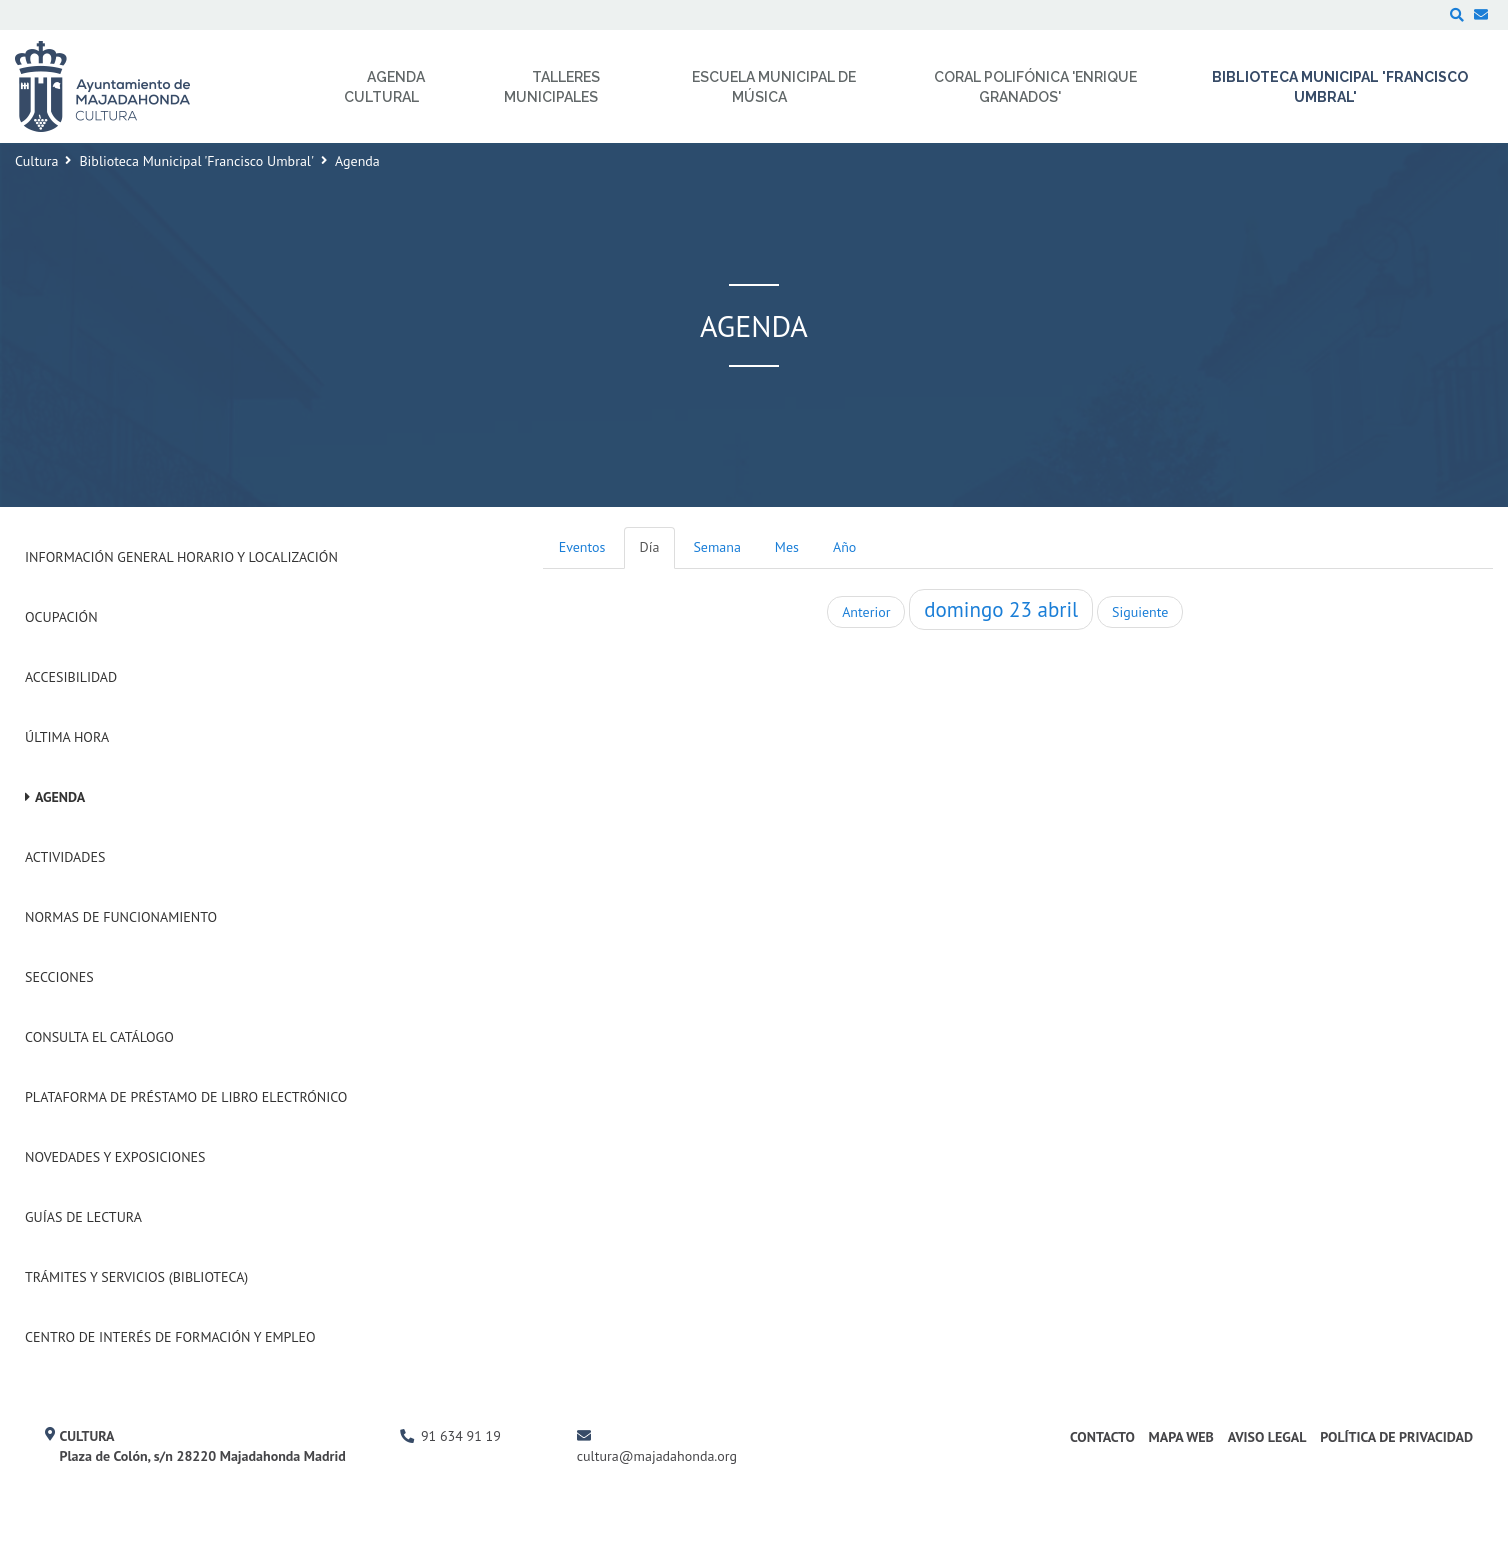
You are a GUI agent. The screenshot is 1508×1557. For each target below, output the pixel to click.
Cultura (36, 161)
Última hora (67, 737)
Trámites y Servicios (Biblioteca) (136, 1277)
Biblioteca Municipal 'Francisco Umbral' (196, 161)
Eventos (582, 547)
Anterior (866, 612)
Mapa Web (1181, 1437)
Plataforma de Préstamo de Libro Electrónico (186, 1097)
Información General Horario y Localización (181, 557)
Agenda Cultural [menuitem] (385, 87)
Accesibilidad (71, 677)
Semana (716, 547)
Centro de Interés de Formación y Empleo (170, 1337)
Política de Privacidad (1396, 1437)
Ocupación (61, 617)
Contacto (1102, 1437)
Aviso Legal (1267, 1437)
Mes (787, 547)
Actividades (65, 857)
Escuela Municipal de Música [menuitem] (774, 87)
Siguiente (1140, 612)
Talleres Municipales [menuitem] (552, 87)
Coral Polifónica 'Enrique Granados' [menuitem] (1035, 87)
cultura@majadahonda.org (657, 1456)
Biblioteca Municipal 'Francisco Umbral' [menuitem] (1340, 87)
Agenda (60, 797)
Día (650, 547)
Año (844, 547)
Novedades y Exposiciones (115, 1157)
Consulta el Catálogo (99, 1037)
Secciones (59, 977)
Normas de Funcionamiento (121, 917)
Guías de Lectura (83, 1217)
